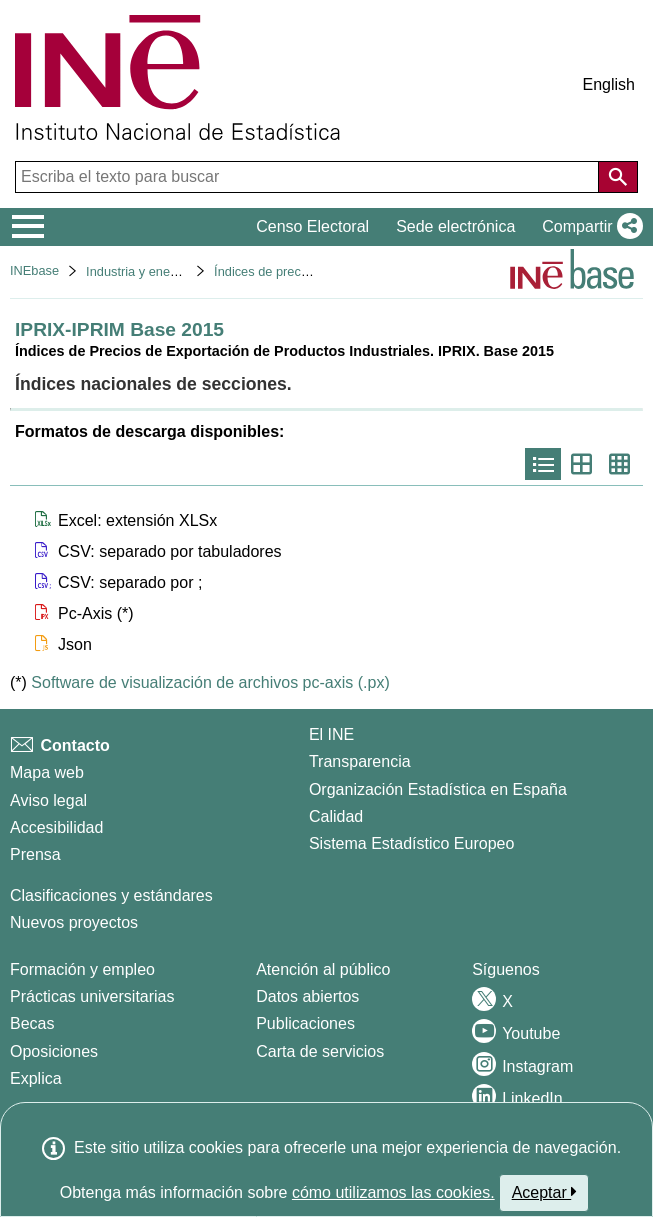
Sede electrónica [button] (455, 226)
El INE (331, 734)
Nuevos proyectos (74, 922)
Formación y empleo (82, 969)
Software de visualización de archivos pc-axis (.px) (210, 682)
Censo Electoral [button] (312, 226)
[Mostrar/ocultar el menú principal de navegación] (28, 227)
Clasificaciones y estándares (111, 895)
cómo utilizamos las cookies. (393, 1192)
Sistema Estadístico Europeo (411, 843)
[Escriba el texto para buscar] (309, 177)
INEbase (34, 270)
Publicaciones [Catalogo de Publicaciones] (305, 1023)
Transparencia (360, 761)
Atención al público (323, 969)
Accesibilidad (56, 827)
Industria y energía (139, 271)
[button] (588, 227)
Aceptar (544, 1192)
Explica (36, 1078)
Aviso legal (48, 800)
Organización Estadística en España (438, 789)
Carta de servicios (320, 1051)
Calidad (336, 816)
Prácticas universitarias (92, 996)
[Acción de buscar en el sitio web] (618, 177)
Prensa (35, 854)
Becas (32, 1023)
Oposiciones (54, 1051)
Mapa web (47, 772)
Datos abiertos (307, 996)
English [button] (609, 84)
